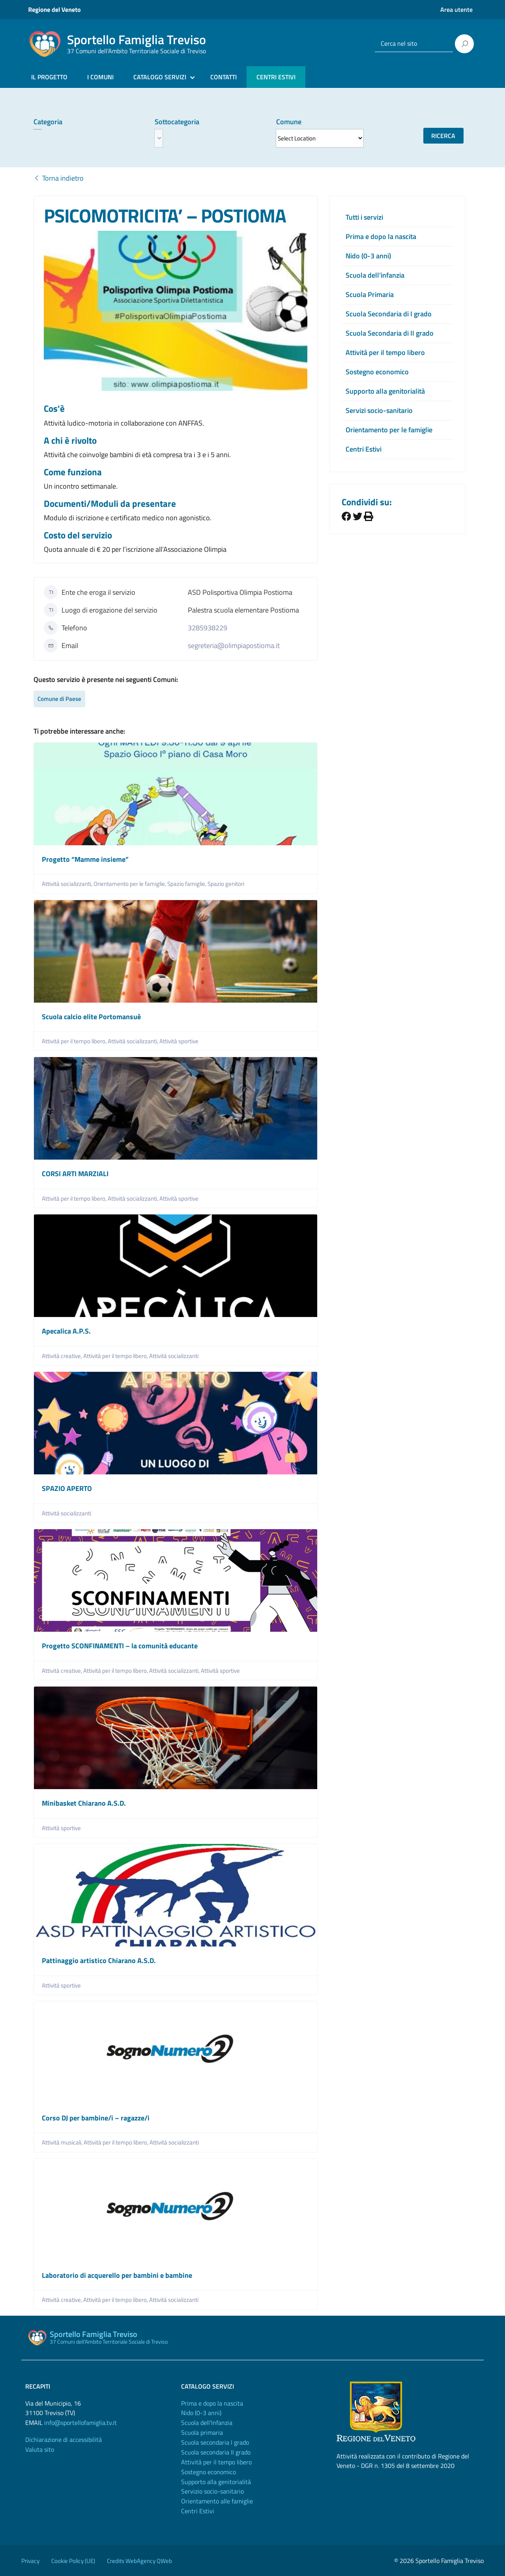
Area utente (456, 9)
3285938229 (207, 627)
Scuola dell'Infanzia (206, 2422)
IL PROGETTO (49, 77)
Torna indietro (59, 178)
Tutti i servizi (364, 217)
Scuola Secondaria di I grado (389, 313)
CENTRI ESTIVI (276, 77)
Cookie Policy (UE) (73, 2560)
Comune (288, 121)
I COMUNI (100, 77)
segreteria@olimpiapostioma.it (234, 645)
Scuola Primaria (370, 294)
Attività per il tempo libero (385, 352)
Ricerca (443, 135)
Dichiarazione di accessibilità (63, 2439)
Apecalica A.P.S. (66, 1331)
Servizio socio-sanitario (212, 2491)
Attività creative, (62, 1355)
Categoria (48, 121)
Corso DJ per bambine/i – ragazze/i (96, 2118)
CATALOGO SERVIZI (159, 77)
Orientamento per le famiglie (389, 429)
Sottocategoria (177, 121)
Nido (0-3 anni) (368, 255)
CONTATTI (223, 77)
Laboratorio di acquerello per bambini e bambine (117, 2275)
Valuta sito (39, 2449)
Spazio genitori (226, 883)
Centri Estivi (364, 449)
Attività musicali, (63, 2142)
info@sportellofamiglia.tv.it (80, 2422)
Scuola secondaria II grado (216, 2452)
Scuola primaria (202, 2432)
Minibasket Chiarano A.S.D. (84, 1803)
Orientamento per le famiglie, (130, 883)
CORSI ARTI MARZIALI (75, 1173)
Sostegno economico (377, 371)
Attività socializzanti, (68, 883)
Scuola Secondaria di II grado (390, 333)
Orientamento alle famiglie (217, 2501)
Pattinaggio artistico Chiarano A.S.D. (99, 1960)
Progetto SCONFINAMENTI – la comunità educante (120, 1645)
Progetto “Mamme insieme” (85, 859)
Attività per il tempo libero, (75, 1041)
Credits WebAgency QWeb (139, 2560)
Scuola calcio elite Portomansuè (91, 1016)
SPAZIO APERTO (67, 1488)
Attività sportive (178, 1041)
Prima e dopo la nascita (381, 236)
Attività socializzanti (173, 1355)
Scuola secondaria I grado (215, 2442)
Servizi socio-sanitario (379, 410)
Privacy (30, 2560)
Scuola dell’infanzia (375, 275)
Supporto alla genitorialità (385, 391)
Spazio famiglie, (187, 883)
